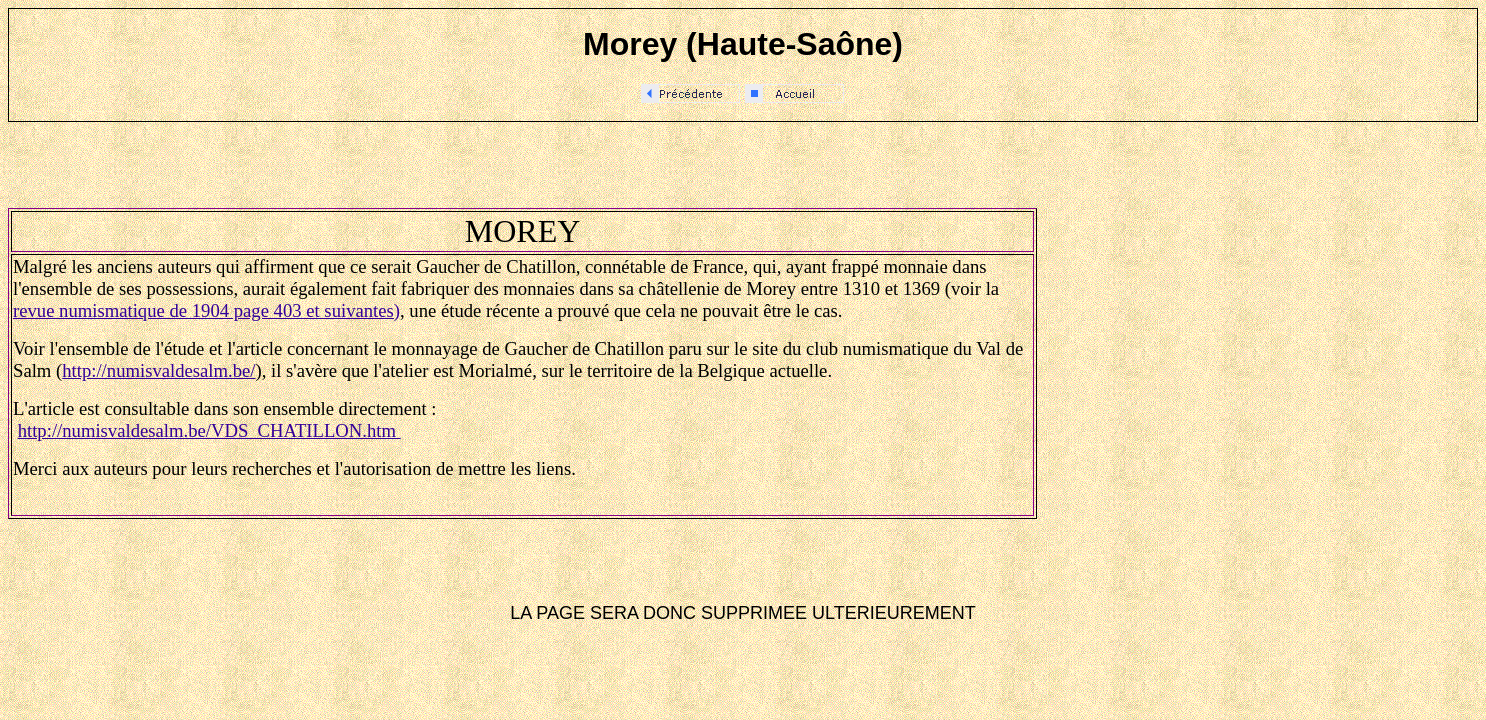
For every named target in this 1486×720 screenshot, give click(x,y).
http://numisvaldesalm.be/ (158, 370)
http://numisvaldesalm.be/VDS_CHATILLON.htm (209, 430)
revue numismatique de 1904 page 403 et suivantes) (206, 310)
